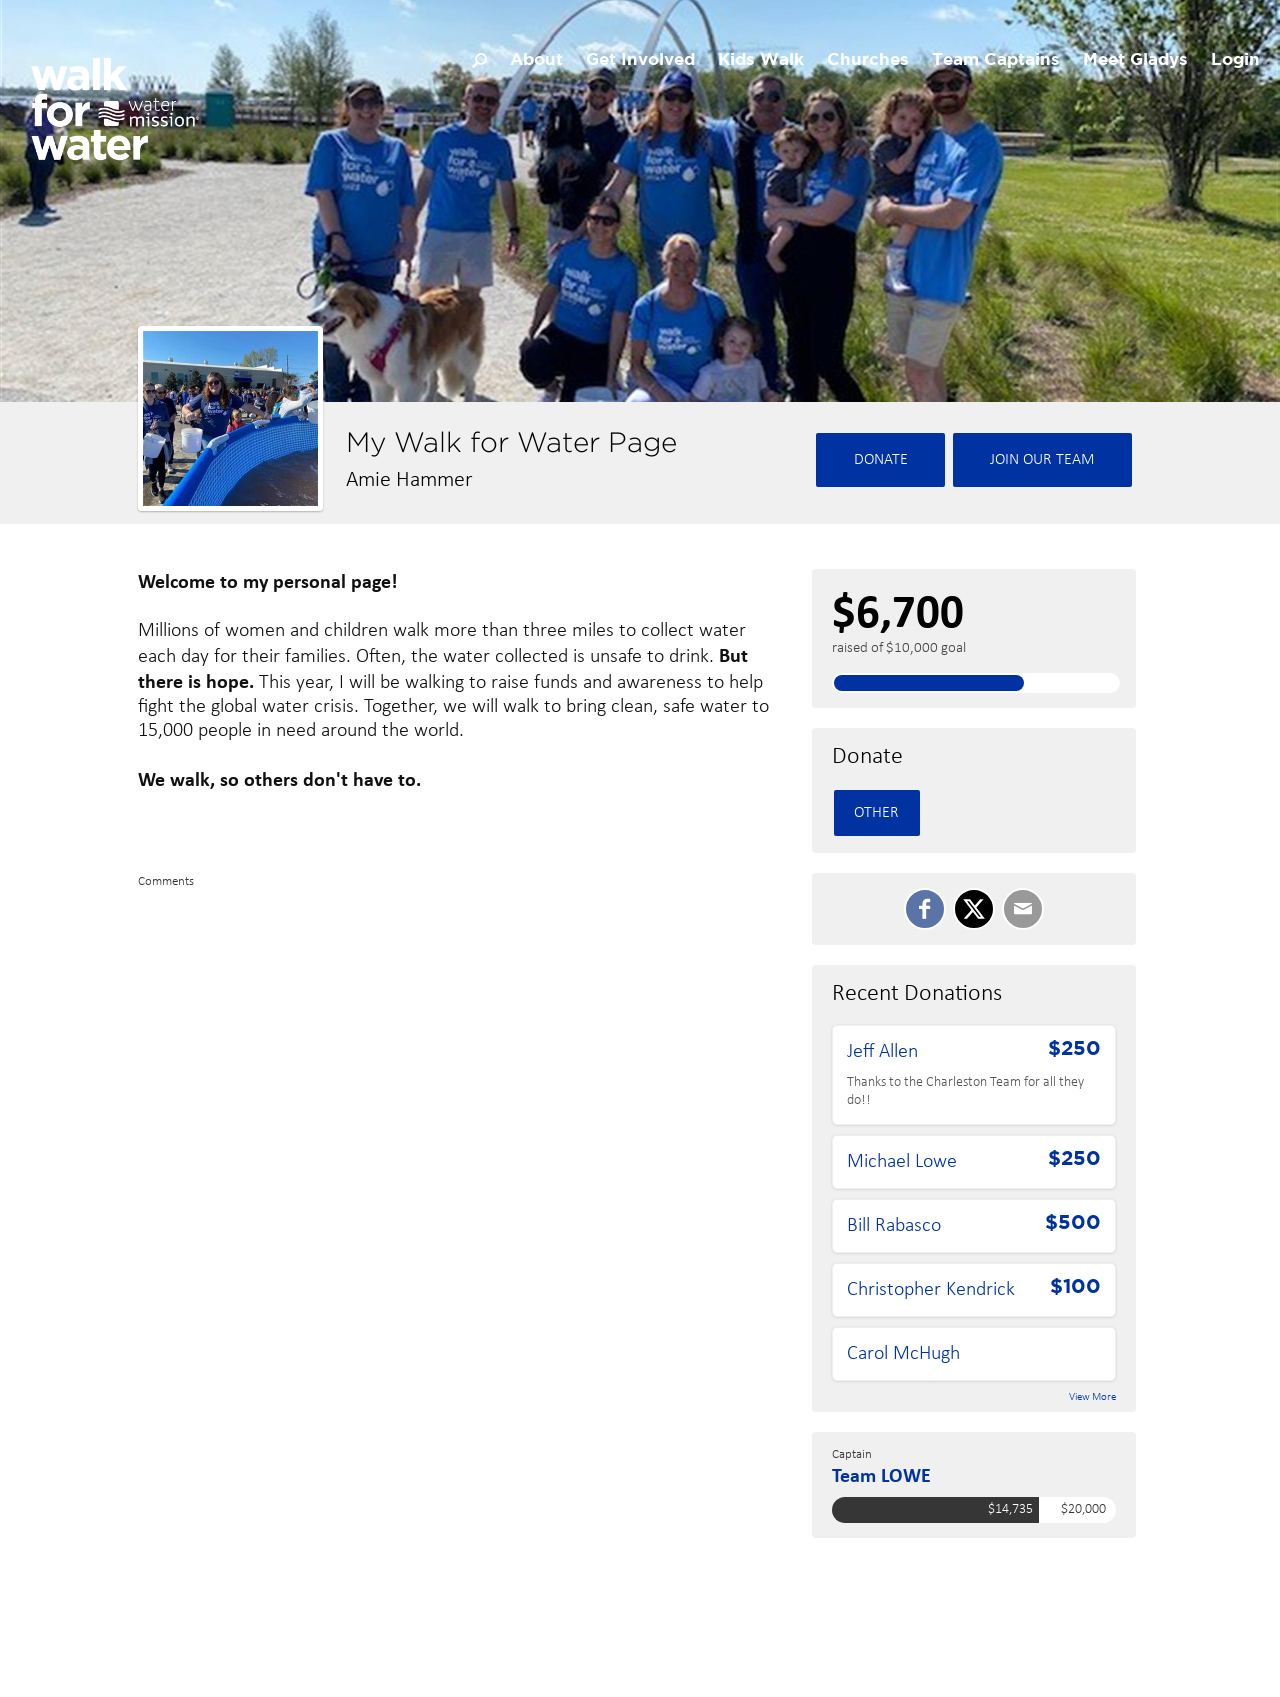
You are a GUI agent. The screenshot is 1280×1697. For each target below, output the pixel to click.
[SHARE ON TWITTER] (974, 909)
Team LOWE (881, 1475)
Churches (868, 60)
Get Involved (640, 60)
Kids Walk (761, 60)
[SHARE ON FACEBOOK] (925, 909)
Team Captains (996, 60)
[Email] (1023, 909)
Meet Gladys (1135, 60)
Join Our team (1042, 460)
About (536, 60)
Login (1235, 60)
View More (1092, 1397)
